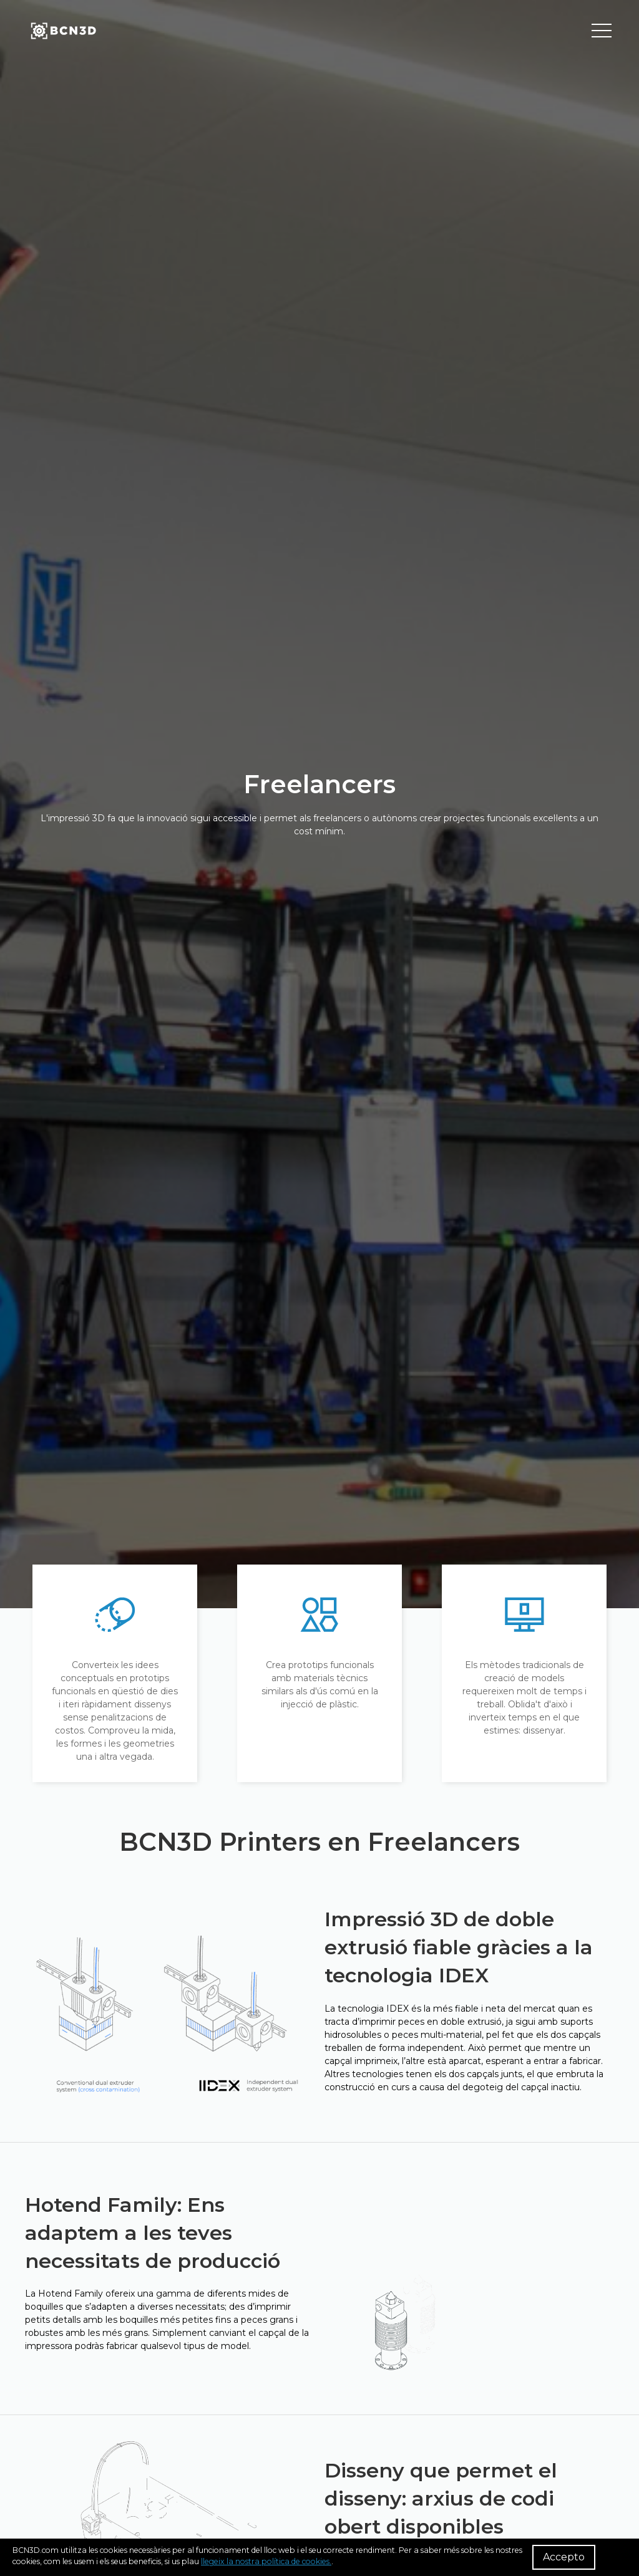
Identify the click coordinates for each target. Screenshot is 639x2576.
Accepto (564, 2557)
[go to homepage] (62, 31)
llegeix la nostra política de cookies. (266, 2561)
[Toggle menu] (601, 31)
